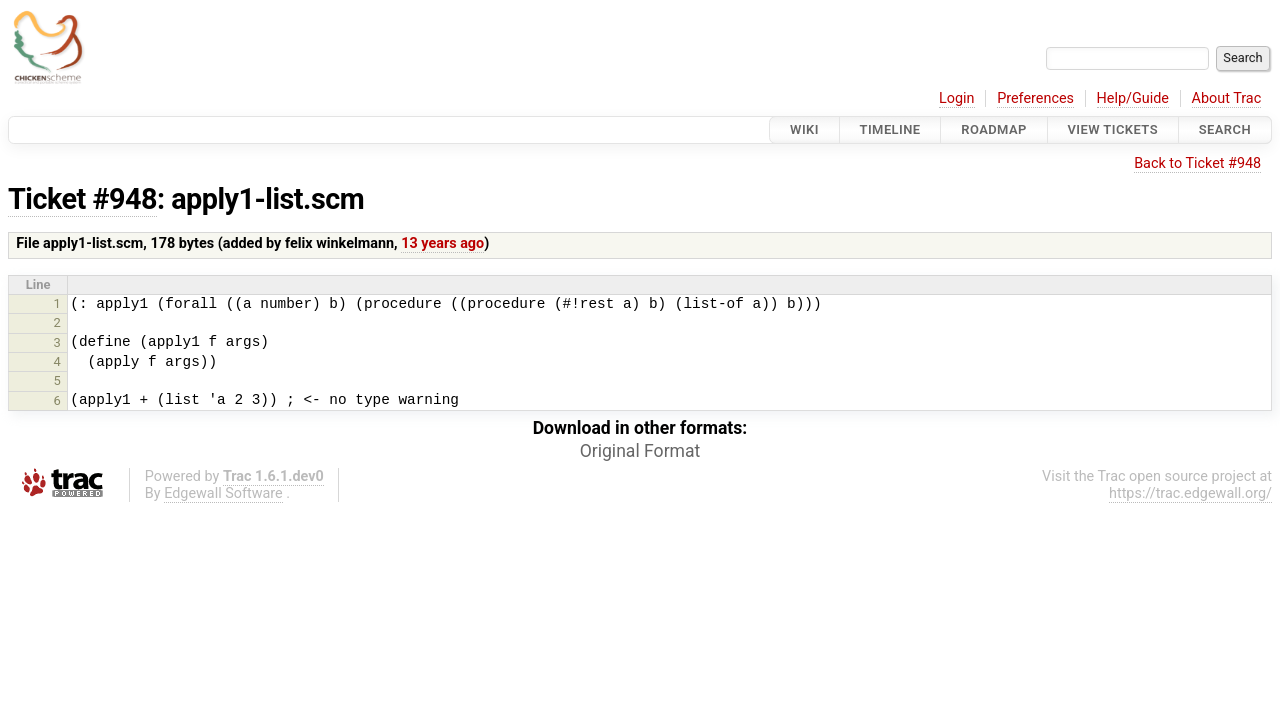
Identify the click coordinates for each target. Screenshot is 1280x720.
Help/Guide (1133, 98)
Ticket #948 (82, 199)
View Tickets (1113, 129)
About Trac (1227, 98)
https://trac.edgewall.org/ (1190, 493)
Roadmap (994, 129)
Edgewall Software (223, 493)
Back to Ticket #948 (1197, 163)
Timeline (890, 129)
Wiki (804, 129)
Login (957, 98)
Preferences (1035, 98)
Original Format (640, 451)
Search (1225, 129)
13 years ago (442, 243)
